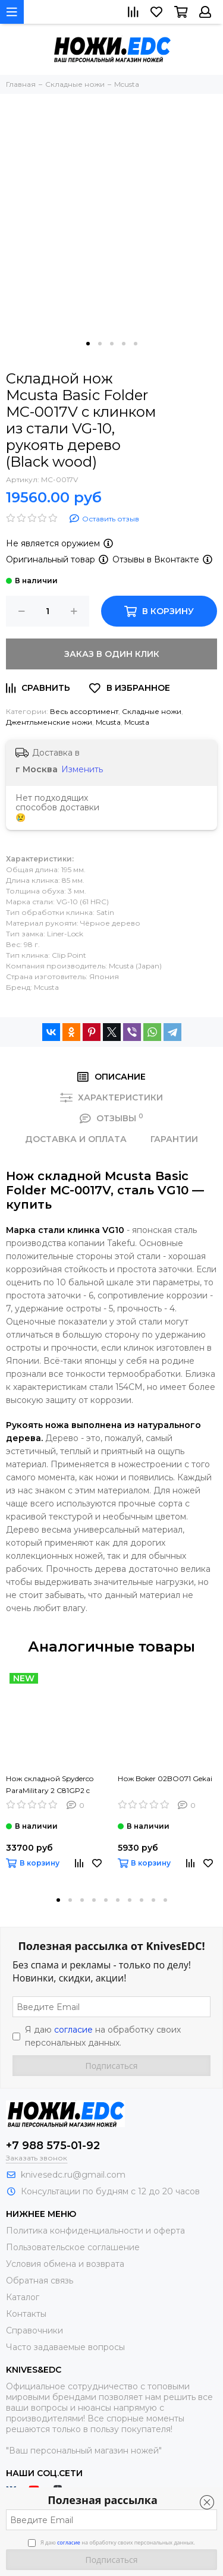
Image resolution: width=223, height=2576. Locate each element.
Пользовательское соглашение (73, 2247)
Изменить (82, 769)
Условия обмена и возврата (65, 2264)
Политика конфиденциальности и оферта (95, 2230)
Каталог (22, 2297)
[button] (88, 344)
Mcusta (108, 722)
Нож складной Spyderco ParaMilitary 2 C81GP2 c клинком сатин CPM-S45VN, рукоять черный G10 (49, 1785)
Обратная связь (39, 2280)
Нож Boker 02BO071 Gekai (165, 1778)
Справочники (34, 2330)
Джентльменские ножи (49, 722)
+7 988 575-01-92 (53, 2145)
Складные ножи (151, 711)
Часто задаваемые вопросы (65, 2347)
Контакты (26, 2313)
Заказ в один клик (111, 654)
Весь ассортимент (84, 711)
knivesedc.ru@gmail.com (73, 2174)
